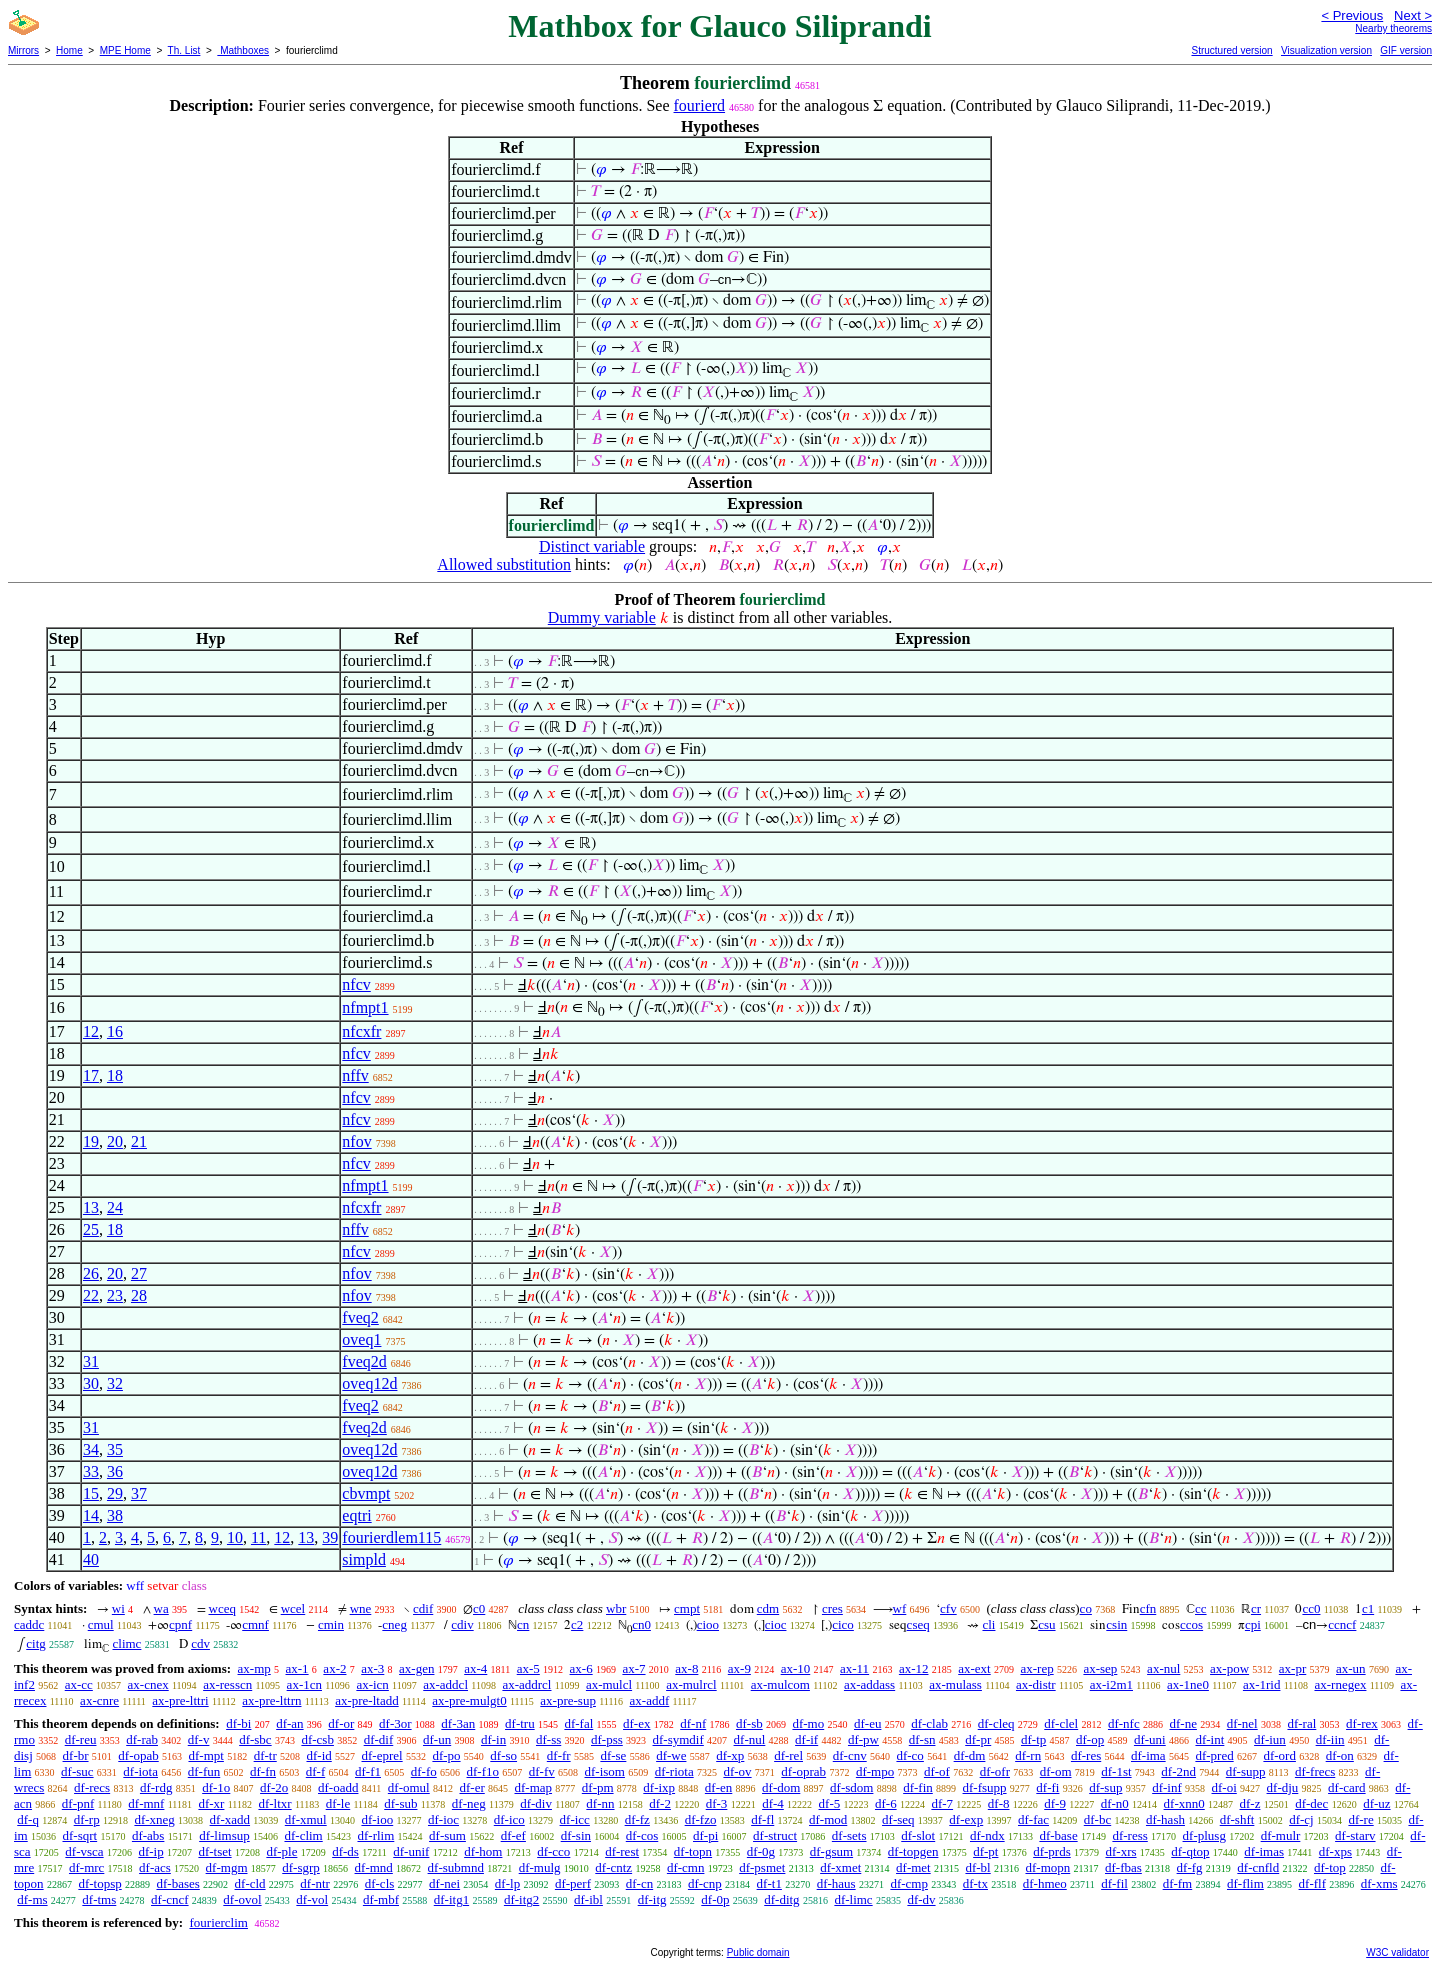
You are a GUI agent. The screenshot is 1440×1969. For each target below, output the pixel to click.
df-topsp (99, 1883)
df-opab (138, 1755)
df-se (613, 1755)
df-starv (1355, 1835)
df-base (1058, 1835)
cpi (1253, 1624)
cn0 (641, 1624)
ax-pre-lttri (180, 1700)
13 (91, 1207)
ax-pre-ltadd (367, 1700)
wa (161, 1608)
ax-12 (914, 1668)
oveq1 (361, 1339)
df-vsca (84, 1851)
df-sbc (255, 1739)
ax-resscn (227, 1684)
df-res (1086, 1755)
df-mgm (227, 1867)
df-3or (395, 1723)
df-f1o (483, 1771)
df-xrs (1120, 1851)
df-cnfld (1258, 1867)
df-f (316, 1771)
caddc (29, 1624)
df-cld (250, 1883)
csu (1046, 1624)
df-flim (1245, 1883)
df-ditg (781, 1899)
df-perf (573, 1883)
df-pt (985, 1851)
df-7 (942, 1803)
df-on (1340, 1755)
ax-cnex (148, 1684)
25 (91, 1229)
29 (115, 1493)
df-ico (509, 1819)
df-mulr (1281, 1835)
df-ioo (377, 1819)
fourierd (700, 105)
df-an (289, 1723)
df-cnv (850, 1755)
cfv (948, 1608)
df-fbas (1123, 1867)
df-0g (761, 1851)
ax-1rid (1262, 1684)
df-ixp (659, 1787)
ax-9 (739, 1668)
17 (91, 1075)
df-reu (81, 1739)
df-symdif (678, 1739)
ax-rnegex (1340, 1684)
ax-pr (1292, 1668)
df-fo (424, 1771)
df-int (1209, 1739)
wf (900, 1608)
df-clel (1061, 1723)
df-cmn (686, 1867)
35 (115, 1449)
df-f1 (368, 1771)
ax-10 (796, 1668)
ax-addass (869, 1684)
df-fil (1114, 1883)
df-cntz (613, 1867)
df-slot (918, 1835)
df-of (937, 1771)
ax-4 (475, 1668)
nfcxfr (361, 1031)
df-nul (750, 1739)
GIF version (1406, 50)
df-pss (607, 1739)
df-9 (1055, 1803)
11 (258, 1537)
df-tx (975, 1883)
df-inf (1167, 1787)
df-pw (863, 1739)
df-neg (469, 1803)
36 (115, 1471)
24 (115, 1207)
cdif (423, 1608)
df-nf (693, 1723)
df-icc (575, 1819)
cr (1256, 1608)
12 (91, 1031)
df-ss (548, 1739)
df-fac (1033, 1819)
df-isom (605, 1771)
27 (139, 1273)
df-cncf (170, 1899)
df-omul (409, 1787)
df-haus (836, 1883)
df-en (718, 1787)
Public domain (758, 1952)
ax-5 (528, 1668)
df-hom (483, 1851)
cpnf (180, 1624)
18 (115, 1075)
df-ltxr (274, 1803)
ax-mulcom (780, 1684)
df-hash (1165, 1819)
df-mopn (1047, 1867)
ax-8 (686, 1668)
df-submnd (456, 1867)
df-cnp (705, 1883)
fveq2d (364, 1361)
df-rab (142, 1739)
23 (115, 1295)
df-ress (1129, 1835)
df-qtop (1190, 1851)
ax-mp (254, 1668)
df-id (318, 1755)
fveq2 (360, 1317)
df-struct (775, 1835)
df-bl (977, 1867)
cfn (1148, 1608)
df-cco (553, 1851)
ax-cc (79, 1684)
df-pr (978, 1739)
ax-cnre (99, 1700)
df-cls (380, 1883)
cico (843, 1624)
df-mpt (205, 1755)
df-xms (1379, 1883)
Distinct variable (592, 546)
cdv (200, 1643)
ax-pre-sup (568, 1700)
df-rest (622, 1851)
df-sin (576, 1835)
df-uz (1376, 1803)
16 (115, 1031)
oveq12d (369, 1383)
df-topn (693, 1851)
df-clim (303, 1835)
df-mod (828, 1819)
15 (91, 1493)
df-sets (849, 1835)
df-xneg (154, 1819)
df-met (913, 1867)
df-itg (652, 1899)
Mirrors (23, 50)
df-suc (77, 1771)
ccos (1191, 1624)
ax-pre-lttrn (271, 1700)
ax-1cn (304, 1684)
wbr (616, 1608)
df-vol (312, 1899)
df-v (199, 1739)
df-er (471, 1787)
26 (91, 1273)
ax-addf (650, 1700)
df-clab (929, 1723)
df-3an (458, 1723)
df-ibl (588, 1899)
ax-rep (1036, 1668)
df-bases (177, 1883)
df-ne (1182, 1723)
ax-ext (974, 1668)
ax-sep (1100, 1668)
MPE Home (125, 50)
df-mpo (875, 1771)
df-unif (411, 1851)
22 (91, 1295)
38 (115, 1515)
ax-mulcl (609, 1684)
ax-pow (1229, 1668)
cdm (768, 1608)
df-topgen (913, 1851)
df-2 (660, 1803)
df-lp (507, 1883)
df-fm (1178, 1883)
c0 (479, 1608)
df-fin (918, 1787)
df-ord (1279, 1755)
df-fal (578, 1723)
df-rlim (375, 1835)
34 (91, 1449)
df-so (503, 1755)
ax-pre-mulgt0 (469, 1700)
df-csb (317, 1739)
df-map (534, 1787)
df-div (536, 1803)
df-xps (1335, 1851)
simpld (364, 1559)
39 (330, 1537)
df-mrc (86, 1867)
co (1086, 1608)
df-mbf (381, 1899)
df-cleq (996, 1723)
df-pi (705, 1835)
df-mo (808, 1723)
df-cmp (909, 1883)
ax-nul (1163, 1668)
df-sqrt (79, 1835)
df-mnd (374, 1867)
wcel (293, 1608)
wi (118, 1608)
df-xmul (306, 1819)
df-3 (717, 1803)
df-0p (715, 1899)
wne (361, 1608)
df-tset (214, 1851)
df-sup (1105, 1787)
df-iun (1270, 1739)
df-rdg (156, 1787)
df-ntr (315, 1883)
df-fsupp (985, 1787)
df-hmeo (1045, 1883)
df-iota (140, 1771)
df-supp (1246, 1771)
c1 (1368, 1608)
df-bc (1097, 1819)
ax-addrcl (526, 1684)
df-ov (737, 1771)
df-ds (345, 1851)
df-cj (1301, 1819)
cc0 (1311, 1608)
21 (139, 1141)
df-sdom (851, 1787)
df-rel (788, 1755)
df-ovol (242, 1899)
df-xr (211, 1803)
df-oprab (803, 1771)
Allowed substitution (504, 564)
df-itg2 (521, 1899)
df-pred (1214, 1755)
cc (1201, 1608)
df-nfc (1124, 1723)
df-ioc (443, 1819)
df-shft (1237, 1819)
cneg (394, 1624)
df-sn (922, 1739)
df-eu (867, 1723)
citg (36, 1643)
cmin (331, 1624)
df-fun (204, 1771)
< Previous (1352, 15)
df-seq (898, 1819)
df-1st (1116, 1771)
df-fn (263, 1771)
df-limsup (224, 1835)
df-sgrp (301, 1867)
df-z (1250, 1803)
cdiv (462, 1624)
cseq (918, 1624)
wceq (222, 1608)
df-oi (1224, 1787)
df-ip (150, 1851)
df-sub (400, 1803)
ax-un (1351, 1668)
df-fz (637, 1819)
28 (139, 1295)
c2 (577, 1624)
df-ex (636, 1723)
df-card (1347, 1787)
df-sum (447, 1835)
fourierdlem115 (391, 1537)
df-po (446, 1755)
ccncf (1342, 1624)
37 (139, 1493)
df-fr (559, 1755)
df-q (28, 1819)
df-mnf (146, 1803)
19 (91, 1141)
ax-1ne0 (1188, 1684)
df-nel (1242, 1723)
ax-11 (854, 1668)
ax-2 (334, 1668)
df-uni (1150, 1739)
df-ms (32, 1899)
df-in (493, 1739)
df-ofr (995, 1771)
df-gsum (831, 1851)
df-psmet (762, 1867)
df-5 (830, 1803)
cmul (101, 1624)
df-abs (148, 1835)
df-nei (444, 1883)
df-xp (730, 1755)
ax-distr (1036, 1684)
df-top (1330, 1867)
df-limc (853, 1899)
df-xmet (840, 1867)
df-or (341, 1723)
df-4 (773, 1803)
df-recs (92, 1787)
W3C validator (1397, 1952)
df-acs (155, 1867)
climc (127, 1643)
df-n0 (1115, 1803)
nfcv (356, 984)
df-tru (520, 1723)
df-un (437, 1739)
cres (832, 1608)
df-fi (1047, 1787)
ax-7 (633, 1668)
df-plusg (1204, 1835)
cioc (776, 1624)
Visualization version (1326, 50)
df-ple (281, 1851)
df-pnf (78, 1803)
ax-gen (416, 1668)
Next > (1413, 15)
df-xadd (230, 1819)
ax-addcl (445, 1684)
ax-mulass (955, 1684)
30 (91, 1383)
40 (91, 1559)
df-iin (1330, 1739)
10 (235, 1537)
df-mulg (540, 1867)
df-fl (762, 1819)
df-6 (886, 1803)
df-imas (1264, 1851)
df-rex (1362, 1723)
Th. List (184, 50)
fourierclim (218, 1922)
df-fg (1190, 1867)
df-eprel (382, 1755)
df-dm (970, 1755)
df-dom (781, 1787)
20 (115, 1141)
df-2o (274, 1787)
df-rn (1028, 1755)
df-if (806, 1739)
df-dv (921, 1899)
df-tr (265, 1755)
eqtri (356, 1515)
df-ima (1148, 1755)
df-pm (598, 1787)
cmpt (687, 1608)
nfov (356, 1141)
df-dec (1311, 1803)
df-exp (966, 1819)
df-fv (542, 1771)
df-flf (1312, 1883)
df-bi (238, 1723)
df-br (76, 1755)
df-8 (999, 1803)
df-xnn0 (1184, 1803)
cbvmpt (366, 1493)
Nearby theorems (1393, 28)
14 (91, 1515)
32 (115, 1383)
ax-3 (372, 1668)
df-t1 (769, 1883)
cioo (708, 1624)
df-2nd (1178, 1771)
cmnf (255, 1624)
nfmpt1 (365, 1007)
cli (988, 1624)
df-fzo (701, 1819)
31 (91, 1361)
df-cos (642, 1835)
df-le (338, 1803)
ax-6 (581, 1668)
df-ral (1301, 1723)
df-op (1090, 1739)
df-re (1360, 1819)
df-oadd (338, 1787)
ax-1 (297, 1668)
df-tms (99, 1899)
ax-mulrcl (691, 1684)
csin (1116, 1624)
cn (523, 1624)
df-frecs (1315, 1771)
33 (91, 1471)
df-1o (216, 1787)
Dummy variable (602, 617)
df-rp (87, 1819)
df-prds (1052, 1851)
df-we (671, 1755)
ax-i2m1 (1111, 1684)
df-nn (600, 1803)
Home (69, 50)
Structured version (1231, 50)
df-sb (749, 1723)
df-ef (513, 1835)
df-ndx (987, 1835)
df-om (1056, 1771)
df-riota (674, 1771)
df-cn (639, 1883)
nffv (355, 1075)
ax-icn (372, 1684)
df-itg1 (451, 1899)
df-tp (1033, 1739)
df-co (909, 1755)
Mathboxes (243, 50)
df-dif (379, 1739)
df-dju (1283, 1787)
